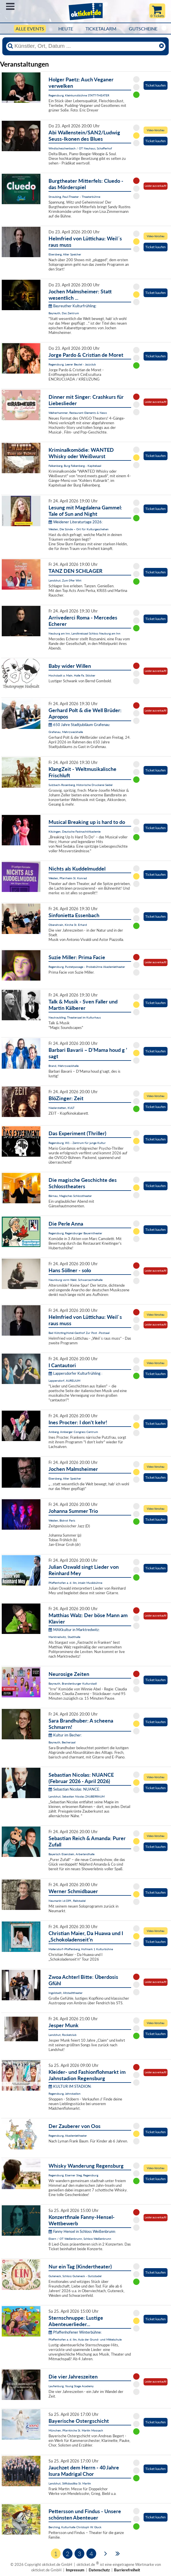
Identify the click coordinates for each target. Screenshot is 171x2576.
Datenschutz (99, 2570)
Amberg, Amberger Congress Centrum (73, 1432)
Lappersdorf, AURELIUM (64, 1380)
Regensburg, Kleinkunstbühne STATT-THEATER (79, 95)
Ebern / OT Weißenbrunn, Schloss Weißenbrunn (80, 2238)
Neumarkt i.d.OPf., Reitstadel (67, 1900)
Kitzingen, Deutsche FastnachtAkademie (75, 831)
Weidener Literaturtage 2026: (76, 522)
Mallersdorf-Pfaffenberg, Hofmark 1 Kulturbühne (81, 1949)
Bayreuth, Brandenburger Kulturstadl (73, 1683)
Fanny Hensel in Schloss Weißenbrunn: (82, 2231)
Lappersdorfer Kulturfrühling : (75, 1373)
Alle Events (30, 28)
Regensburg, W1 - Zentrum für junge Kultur (77, 1143)
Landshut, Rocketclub (63, 2034)
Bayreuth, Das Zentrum (64, 313)
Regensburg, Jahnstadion (65, 2093)
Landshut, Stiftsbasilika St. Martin (70, 2483)
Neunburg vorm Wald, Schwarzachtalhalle (76, 1279)
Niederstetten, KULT (62, 1107)
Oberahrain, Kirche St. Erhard (68, 924)
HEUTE (65, 28)
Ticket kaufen (155, 85)
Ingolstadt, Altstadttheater (66, 1992)
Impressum (75, 2570)
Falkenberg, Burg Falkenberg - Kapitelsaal (75, 465)
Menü (10, 6)
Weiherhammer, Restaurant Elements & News (78, 412)
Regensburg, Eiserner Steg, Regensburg (73, 2175)
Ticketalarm (101, 28)
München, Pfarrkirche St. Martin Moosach (76, 2430)
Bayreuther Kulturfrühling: (72, 306)
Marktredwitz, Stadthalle (64, 1637)
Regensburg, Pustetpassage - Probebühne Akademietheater (87, 966)
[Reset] (161, 46)
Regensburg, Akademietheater (68, 2135)
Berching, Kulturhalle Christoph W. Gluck (75, 2527)
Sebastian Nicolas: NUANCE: (74, 1789)
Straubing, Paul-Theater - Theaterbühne (74, 196)
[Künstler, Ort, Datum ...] (85, 46)
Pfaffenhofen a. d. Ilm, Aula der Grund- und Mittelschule (85, 2339)
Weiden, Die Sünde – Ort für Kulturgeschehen (79, 529)
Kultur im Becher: (65, 1735)
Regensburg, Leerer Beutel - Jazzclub (72, 364)
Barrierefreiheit (127, 2570)
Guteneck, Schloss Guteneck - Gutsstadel (75, 2276)
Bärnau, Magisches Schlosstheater (70, 1195)
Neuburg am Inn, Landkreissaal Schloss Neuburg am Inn (84, 633)
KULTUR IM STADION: (70, 2086)
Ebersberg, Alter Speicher (65, 254)
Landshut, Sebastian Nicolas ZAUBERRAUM (77, 1796)
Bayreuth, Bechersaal (62, 1742)
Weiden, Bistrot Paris (62, 1520)
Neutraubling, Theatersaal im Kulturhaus (75, 1017)
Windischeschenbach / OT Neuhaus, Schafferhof (80, 148)
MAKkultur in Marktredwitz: (74, 1629)
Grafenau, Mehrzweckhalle (66, 732)
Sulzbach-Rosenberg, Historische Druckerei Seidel (80, 785)
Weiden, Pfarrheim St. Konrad (68, 878)
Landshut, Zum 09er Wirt (65, 580)
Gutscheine (143, 28)
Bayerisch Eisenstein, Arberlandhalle (71, 1854)
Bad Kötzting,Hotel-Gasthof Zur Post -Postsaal (79, 1332)
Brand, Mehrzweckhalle (64, 1065)
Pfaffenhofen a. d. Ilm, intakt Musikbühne (75, 1582)
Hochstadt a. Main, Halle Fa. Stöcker (72, 675)
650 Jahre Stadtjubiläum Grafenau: (79, 724)
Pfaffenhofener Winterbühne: (75, 2332)
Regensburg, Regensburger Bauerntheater (75, 1233)
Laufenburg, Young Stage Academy (71, 2386)
